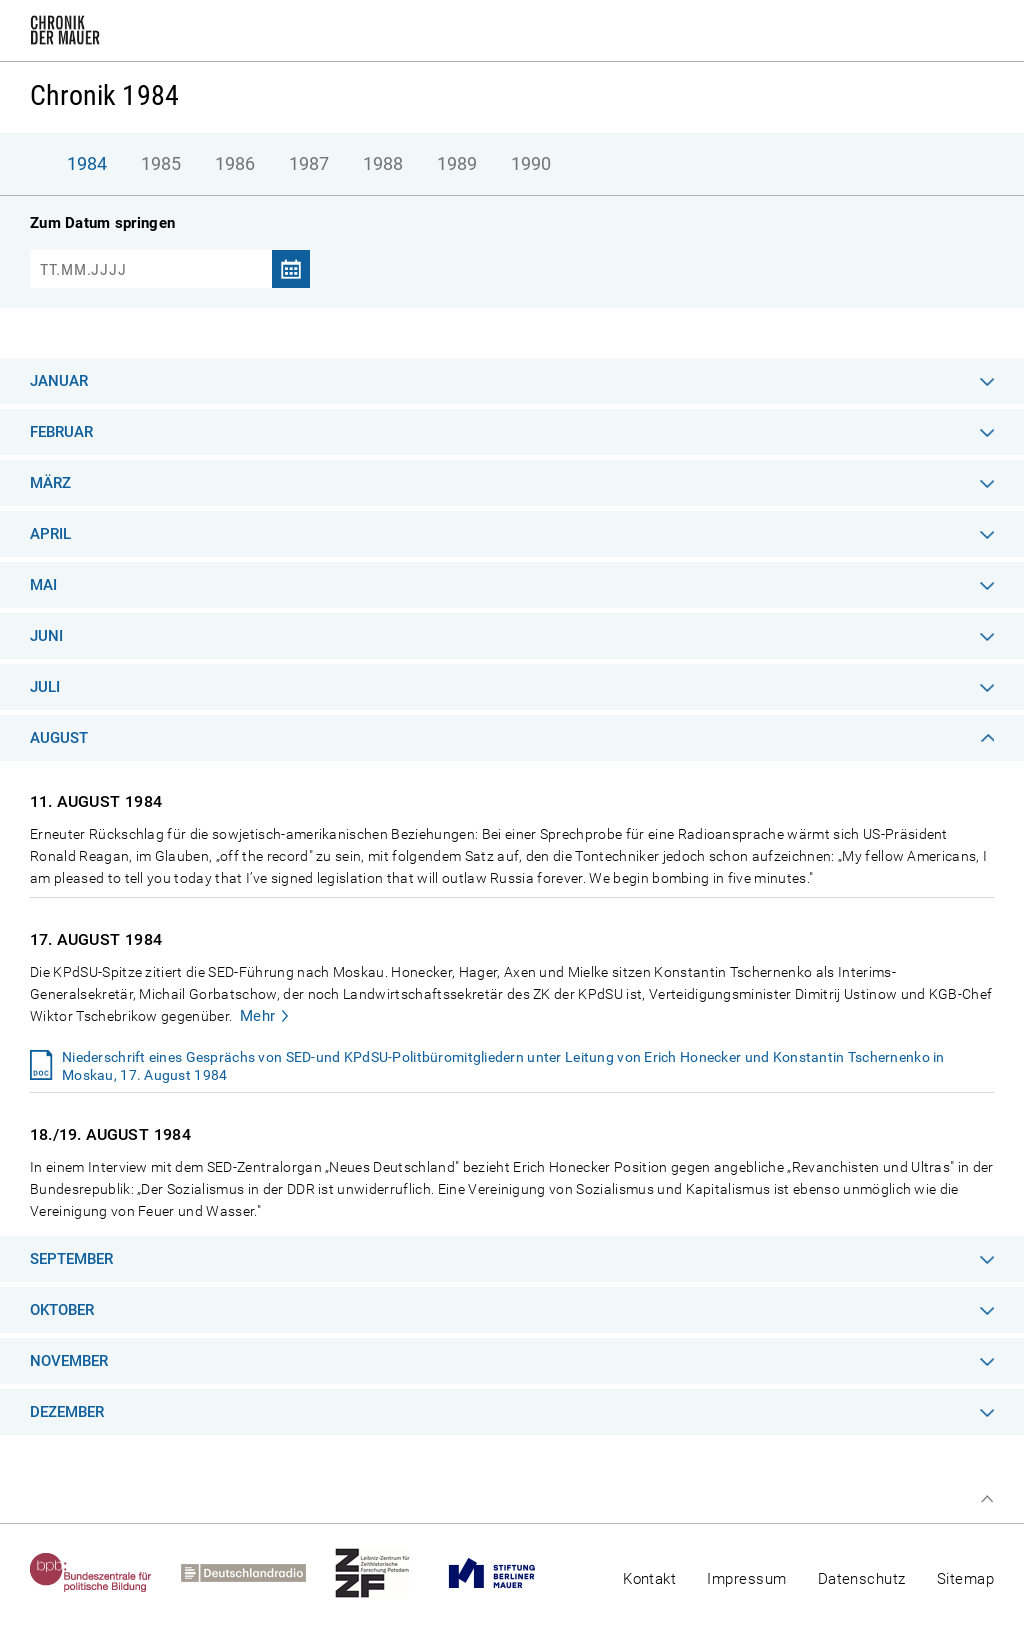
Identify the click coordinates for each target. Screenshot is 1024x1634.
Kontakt (649, 1579)
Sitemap (965, 1579)
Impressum (746, 1579)
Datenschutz (862, 1579)
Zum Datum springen (102, 223)
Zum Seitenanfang (987, 1499)
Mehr (258, 1016)
